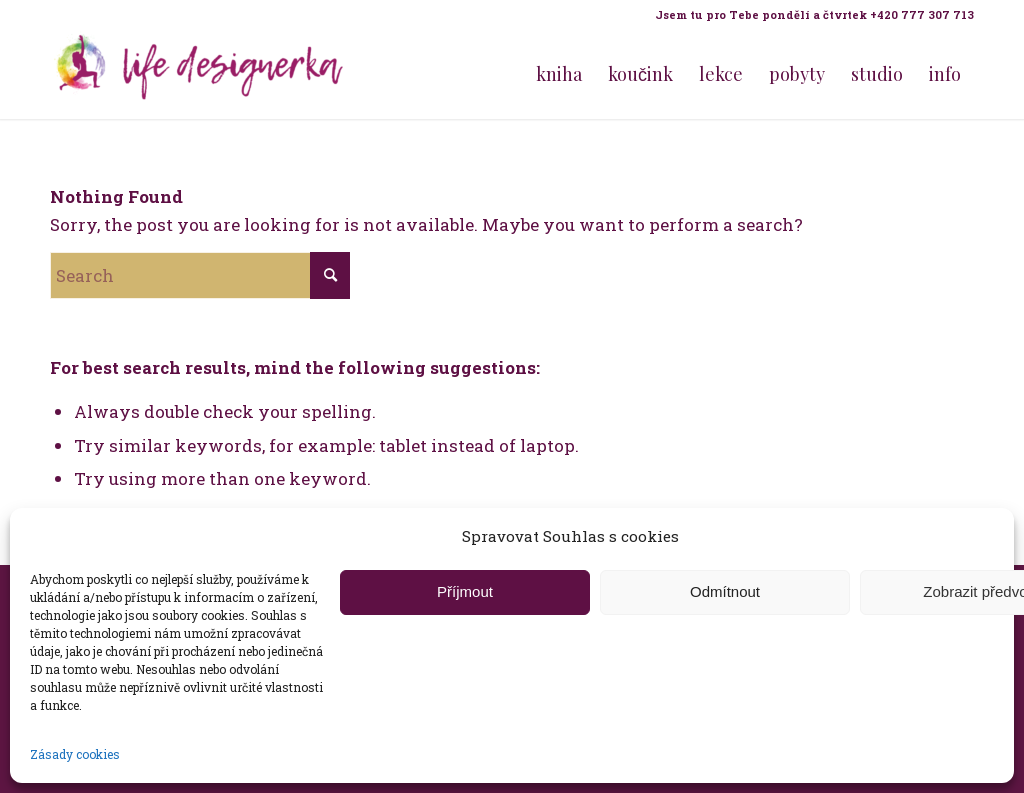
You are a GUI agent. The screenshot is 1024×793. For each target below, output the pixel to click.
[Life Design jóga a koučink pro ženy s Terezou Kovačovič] (200, 74)
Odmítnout (725, 591)
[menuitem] (809, 15)
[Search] (200, 275)
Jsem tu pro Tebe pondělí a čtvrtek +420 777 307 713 (814, 14)
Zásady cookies (75, 754)
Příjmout (465, 591)
